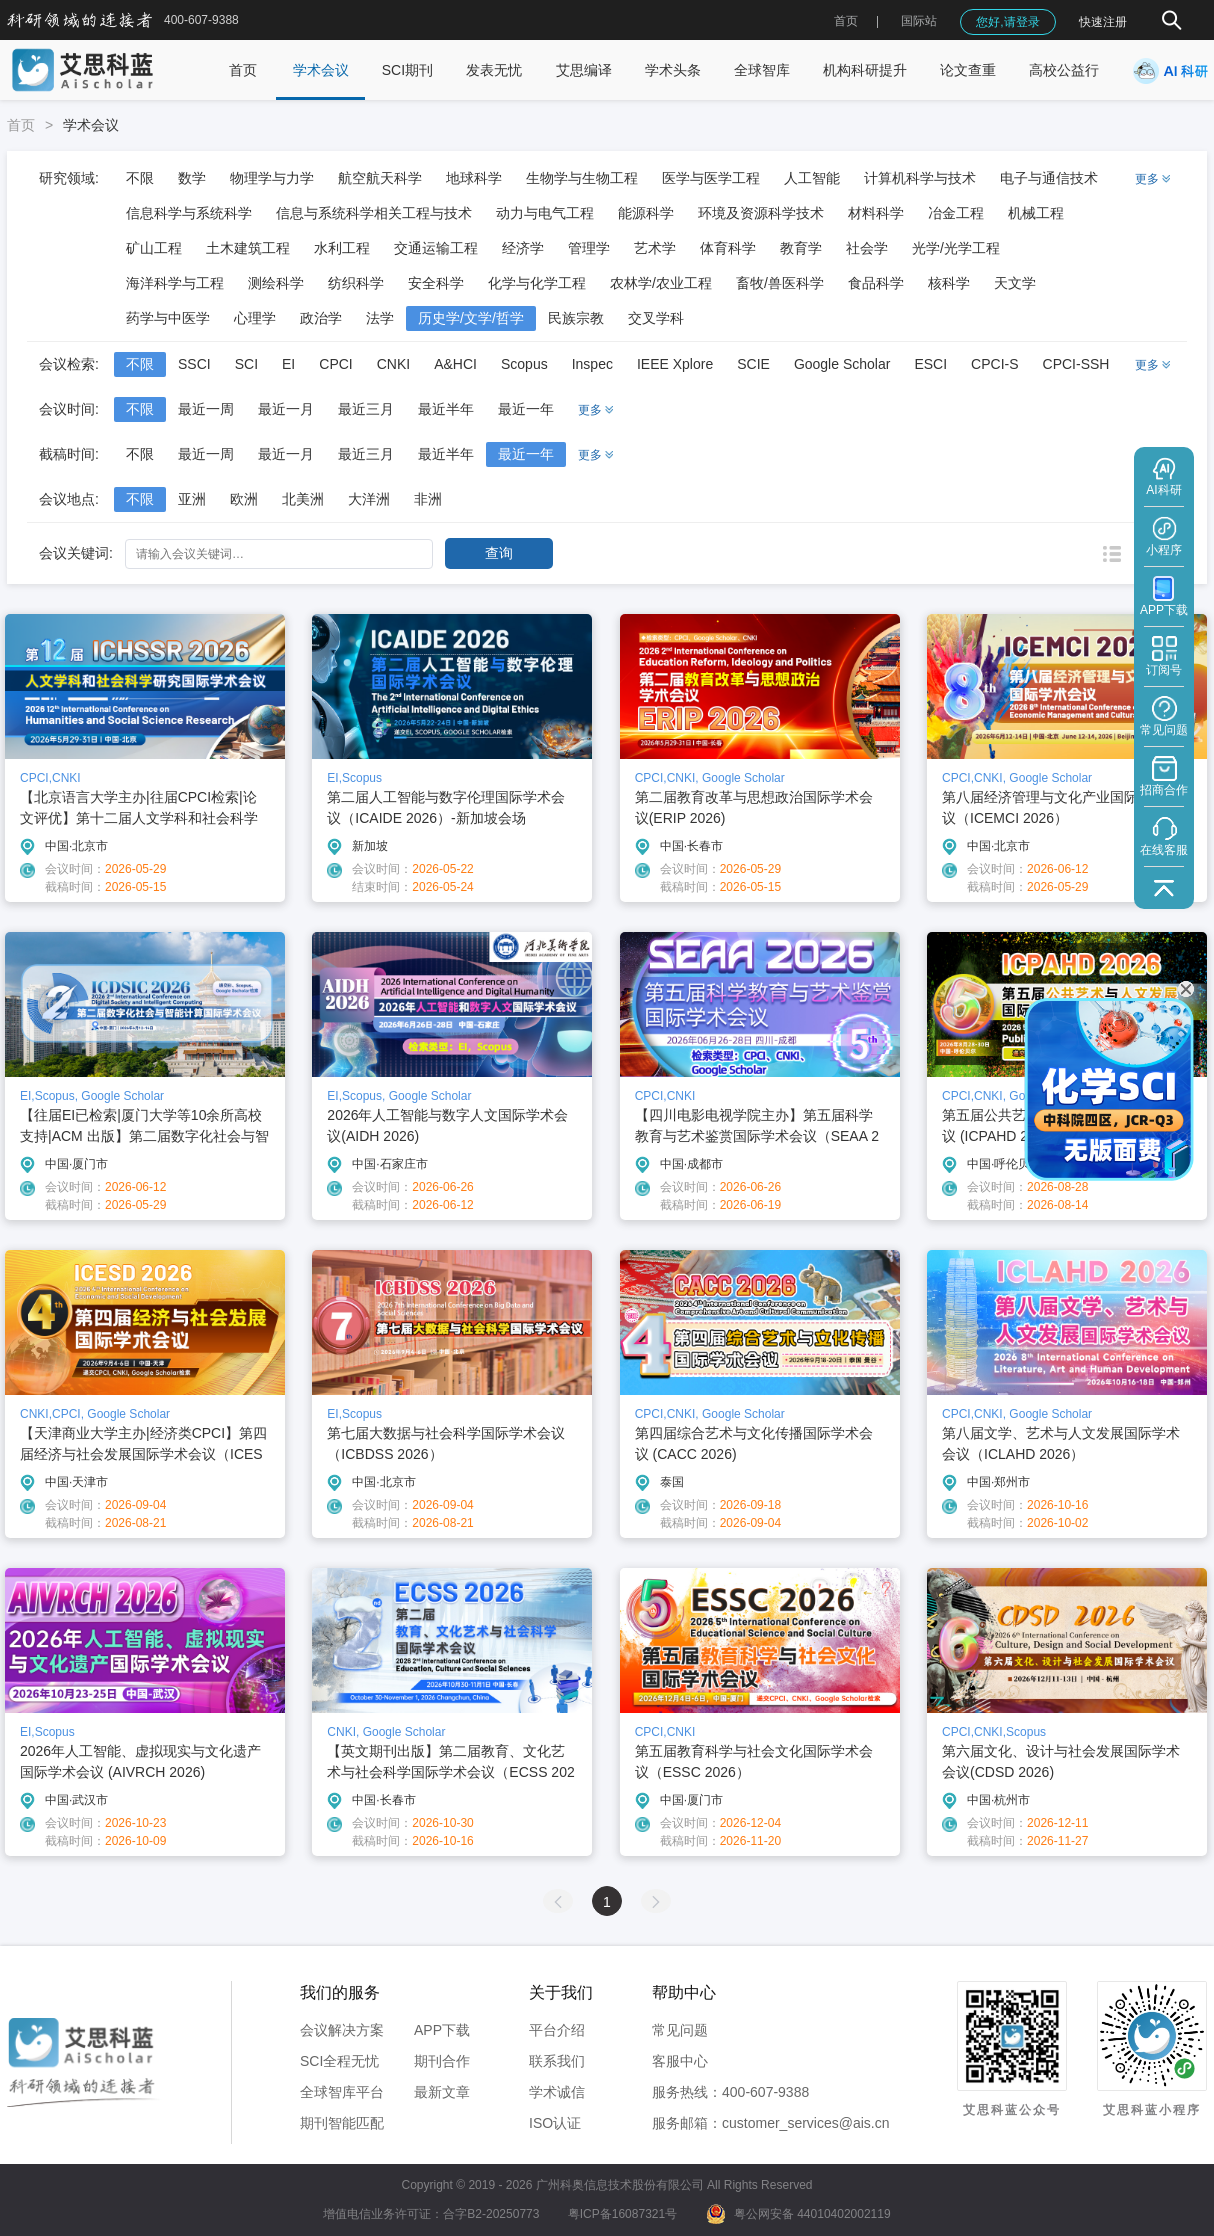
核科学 (949, 283)
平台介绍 (557, 2030)
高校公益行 (1064, 70)
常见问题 (680, 2030)
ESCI (930, 364)
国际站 (919, 21)
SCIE (753, 364)
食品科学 (876, 283)
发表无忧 (494, 70)
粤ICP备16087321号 (622, 2214)
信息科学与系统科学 (189, 213)
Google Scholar (842, 364)
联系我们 (557, 2061)
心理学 (255, 318)
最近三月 (366, 409)
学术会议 (321, 70)
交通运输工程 (436, 248)
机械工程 (1036, 213)
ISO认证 (555, 2123)
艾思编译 (584, 70)
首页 (846, 21)
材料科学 (876, 213)
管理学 (589, 248)
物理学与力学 (272, 178)
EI (288, 364)
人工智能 (812, 178)
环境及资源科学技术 (761, 213)
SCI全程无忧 (339, 2061)
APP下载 (442, 2030)
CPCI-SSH (1076, 364)
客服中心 (680, 2061)
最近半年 (446, 409)
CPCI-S (994, 364)
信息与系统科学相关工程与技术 (374, 213)
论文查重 (968, 70)
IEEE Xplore (675, 364)
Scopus (524, 364)
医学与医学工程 (711, 178)
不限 (140, 178)
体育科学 (728, 248)
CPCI (335, 364)
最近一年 (526, 409)
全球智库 (762, 70)
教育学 (801, 248)
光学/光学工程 (956, 248)
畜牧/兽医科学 (780, 283)
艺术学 (655, 248)
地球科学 (474, 178)
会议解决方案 (342, 2030)
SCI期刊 (407, 70)
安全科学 (436, 283)
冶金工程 (956, 213)
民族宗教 (576, 318)
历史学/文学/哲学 (471, 318)
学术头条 (673, 70)
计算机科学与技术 (920, 178)
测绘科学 (276, 283)
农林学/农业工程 (661, 283)
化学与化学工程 (537, 283)
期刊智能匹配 (342, 2123)
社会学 (867, 248)
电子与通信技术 (1049, 178)
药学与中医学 (168, 318)
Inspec (592, 364)
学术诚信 (557, 2092)
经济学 (523, 248)
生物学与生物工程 (582, 178)
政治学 (321, 318)
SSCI (194, 364)
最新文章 (442, 2092)
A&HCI (455, 364)
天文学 (1015, 283)
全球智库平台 (342, 2092)
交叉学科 (656, 318)
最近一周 (206, 409)
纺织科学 (356, 283)
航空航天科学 (380, 178)
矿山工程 (154, 248)
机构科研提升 (865, 70)
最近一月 (286, 409)
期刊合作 (442, 2061)
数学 (192, 178)
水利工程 (342, 248)
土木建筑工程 (248, 248)
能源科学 (646, 213)
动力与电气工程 (545, 213)
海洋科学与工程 (175, 283)
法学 (380, 318)
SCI (246, 364)
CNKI (393, 364)
